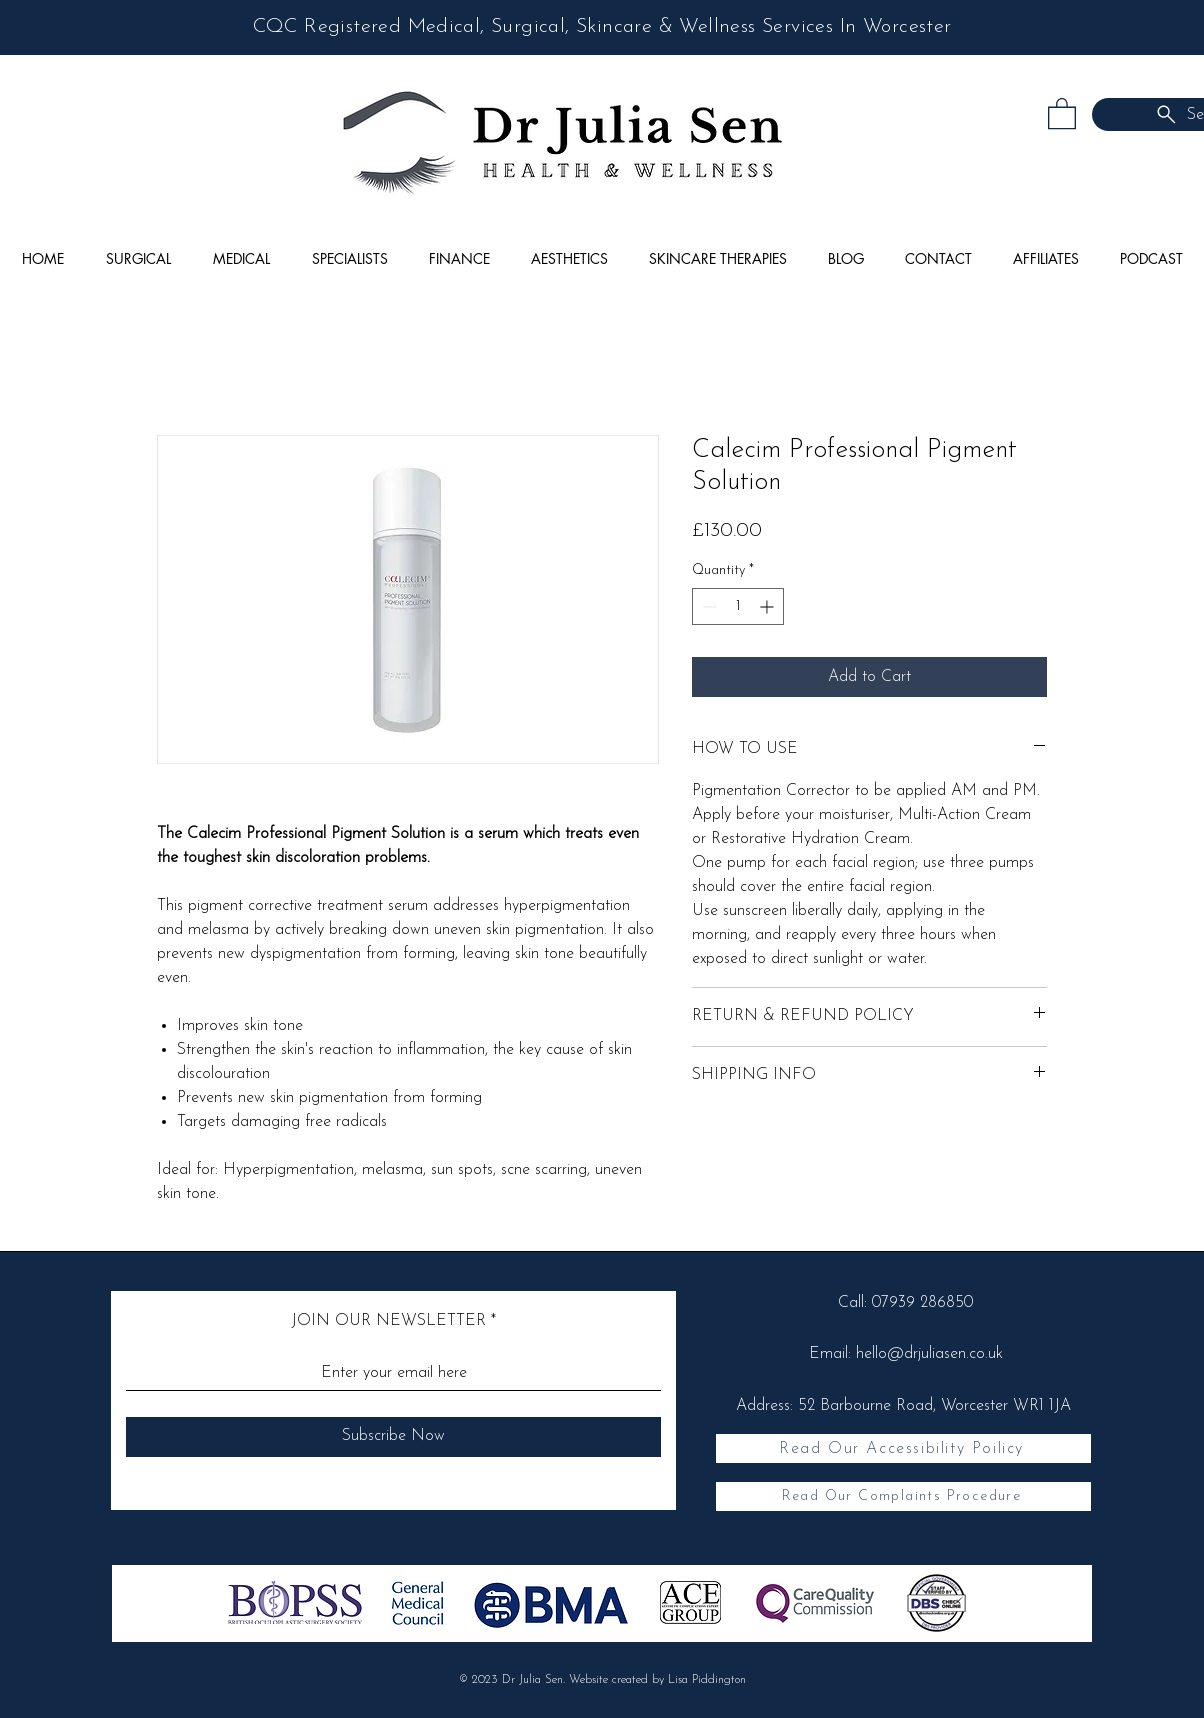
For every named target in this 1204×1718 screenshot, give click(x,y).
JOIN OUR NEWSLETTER (388, 1321)
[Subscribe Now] (393, 1437)
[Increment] (768, 606)
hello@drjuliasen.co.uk (929, 1354)
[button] (1062, 112)
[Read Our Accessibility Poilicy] (903, 1448)
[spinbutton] (738, 606)
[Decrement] (707, 606)
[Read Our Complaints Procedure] (903, 1496)
